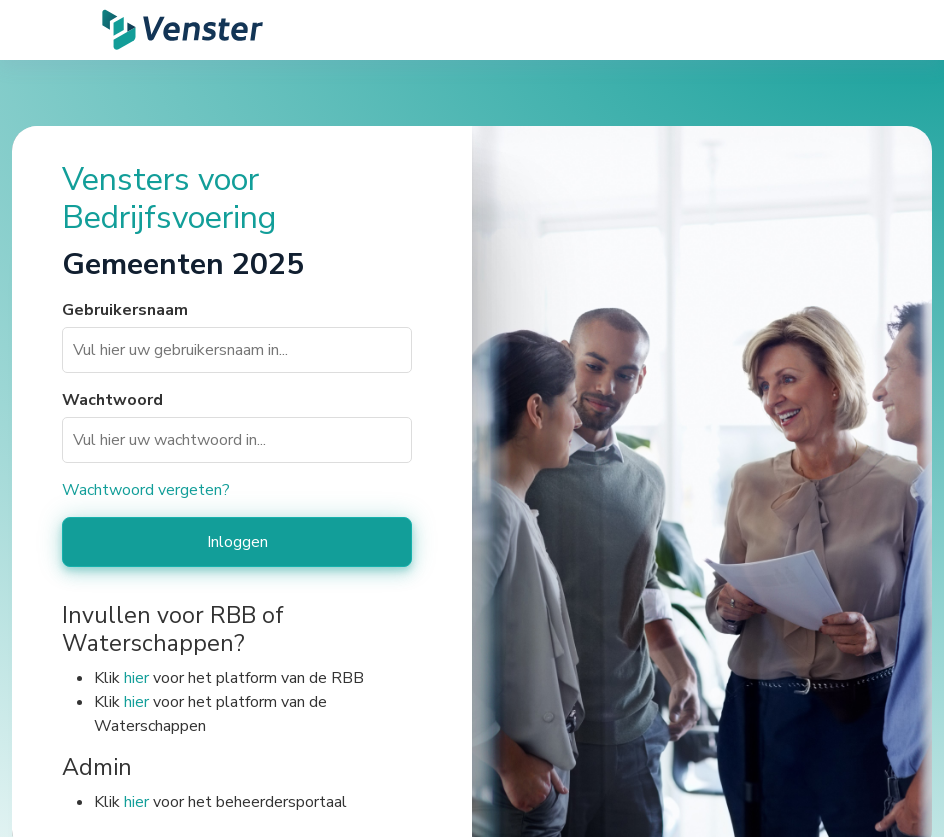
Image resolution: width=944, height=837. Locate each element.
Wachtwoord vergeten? (146, 490)
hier (136, 678)
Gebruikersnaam (125, 310)
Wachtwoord (112, 400)
